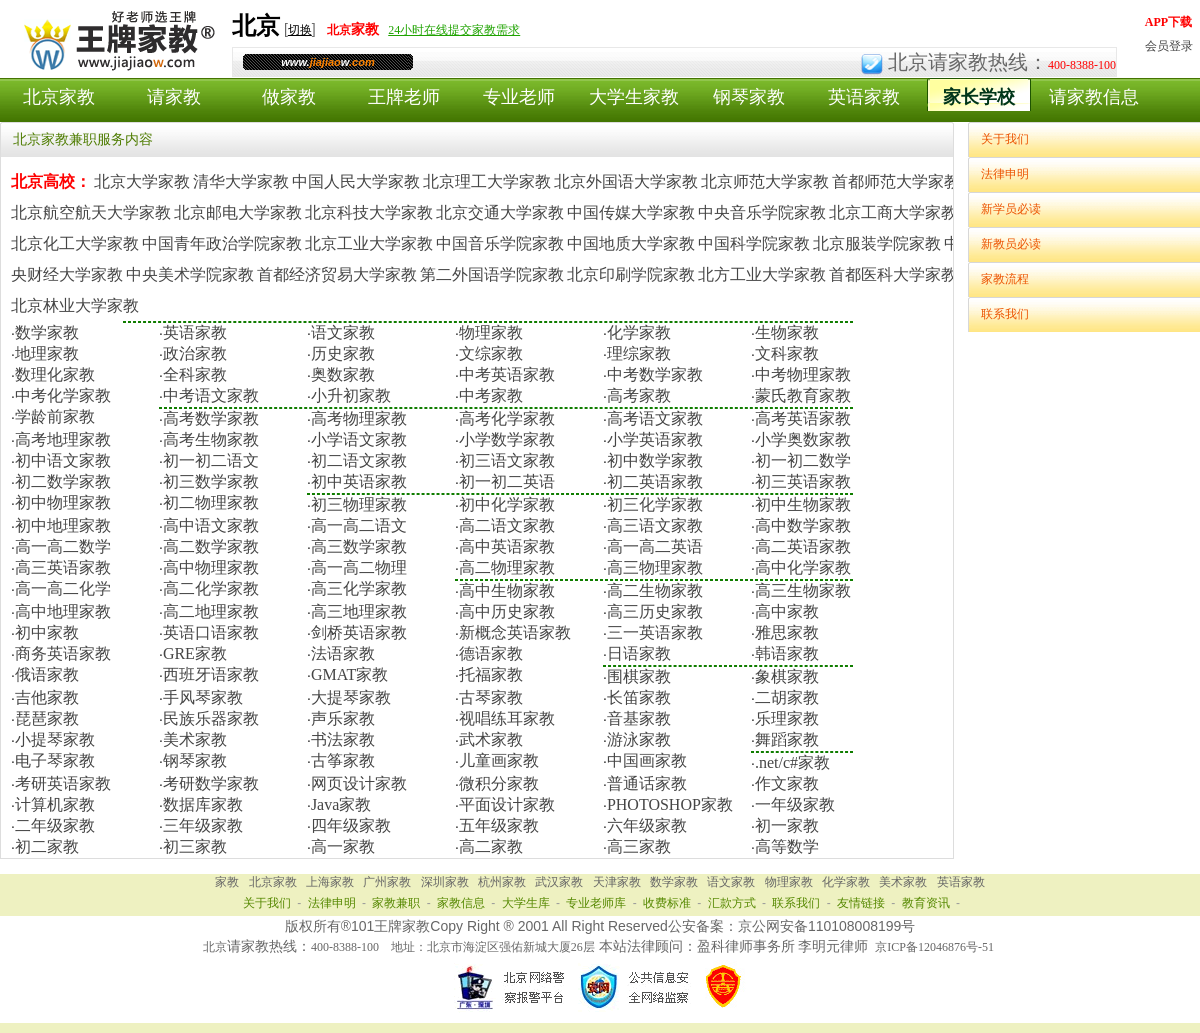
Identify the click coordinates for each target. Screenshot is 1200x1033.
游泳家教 (639, 739)
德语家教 (491, 653)
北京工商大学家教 (893, 212)
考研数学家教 (211, 783)
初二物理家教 (211, 502)
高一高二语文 (359, 525)
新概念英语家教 (515, 632)
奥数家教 (343, 374)
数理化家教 (55, 374)
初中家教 (47, 632)
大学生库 (526, 903)
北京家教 (59, 97)
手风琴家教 (203, 697)
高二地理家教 (211, 611)
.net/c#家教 (792, 762)
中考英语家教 (507, 374)
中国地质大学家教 (631, 243)
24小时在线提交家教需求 (454, 30)
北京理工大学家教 (487, 181)
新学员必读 (1011, 209)
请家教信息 (1094, 97)
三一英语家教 (655, 632)
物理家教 (491, 332)
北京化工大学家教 (75, 243)
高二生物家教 (655, 590)
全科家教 (195, 374)
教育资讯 (926, 903)
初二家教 (47, 846)
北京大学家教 (142, 181)
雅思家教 (787, 632)
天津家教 (617, 882)
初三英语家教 (803, 481)
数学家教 (47, 332)
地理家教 (47, 353)
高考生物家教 (211, 439)
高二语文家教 (507, 525)
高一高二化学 (63, 588)
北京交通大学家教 (500, 212)
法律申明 (1005, 174)
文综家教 (491, 353)
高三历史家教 (655, 611)
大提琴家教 (351, 697)
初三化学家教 (655, 504)
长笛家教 (639, 697)
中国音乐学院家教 (500, 243)
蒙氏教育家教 (803, 395)
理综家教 (639, 353)
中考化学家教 (63, 395)
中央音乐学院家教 (762, 212)
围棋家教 (639, 676)
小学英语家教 (655, 439)
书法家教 (343, 739)
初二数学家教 (63, 481)
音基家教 (639, 718)
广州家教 (387, 882)
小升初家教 (351, 395)
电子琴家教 (55, 760)
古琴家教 (491, 697)
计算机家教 (55, 804)
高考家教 (639, 395)
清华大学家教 (241, 181)
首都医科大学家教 (893, 274)
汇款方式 (732, 903)
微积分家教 (499, 783)
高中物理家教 (211, 567)
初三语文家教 (507, 460)
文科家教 (787, 353)
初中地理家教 (63, 525)
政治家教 (195, 353)
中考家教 (491, 395)
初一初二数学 (803, 460)
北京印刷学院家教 (631, 274)
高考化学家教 (507, 418)
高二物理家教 (507, 567)
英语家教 (864, 97)
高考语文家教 (655, 418)
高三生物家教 (803, 590)
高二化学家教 (211, 588)
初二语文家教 (359, 460)
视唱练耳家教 (507, 718)
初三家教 (195, 846)
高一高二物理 (359, 567)
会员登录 (1169, 46)
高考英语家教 (803, 418)
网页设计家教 (359, 783)
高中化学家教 (803, 567)
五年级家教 (499, 825)
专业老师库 (596, 903)
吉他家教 (47, 697)
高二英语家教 (803, 546)
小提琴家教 (55, 739)
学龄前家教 (55, 416)
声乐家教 (343, 718)
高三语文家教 (655, 525)
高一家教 (343, 846)
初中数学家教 (655, 460)
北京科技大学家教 (369, 212)
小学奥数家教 (803, 439)
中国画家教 (647, 760)
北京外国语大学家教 (626, 181)
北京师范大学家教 (765, 181)
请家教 (174, 97)
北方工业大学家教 (762, 274)
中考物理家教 (803, 374)
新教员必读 (1011, 244)
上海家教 (330, 882)
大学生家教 (634, 97)
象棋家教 (787, 676)
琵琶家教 (47, 718)
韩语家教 (787, 653)
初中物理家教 (63, 502)
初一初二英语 (507, 481)
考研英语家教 (63, 783)
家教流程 (1005, 279)
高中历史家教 (507, 611)
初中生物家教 (803, 504)
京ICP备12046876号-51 (934, 947)
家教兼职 (396, 903)
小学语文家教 (359, 439)
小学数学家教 (507, 439)
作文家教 (787, 783)
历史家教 (343, 353)
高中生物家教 (507, 590)
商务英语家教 (63, 653)
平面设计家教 (507, 804)
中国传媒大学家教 (631, 212)
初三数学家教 (211, 481)
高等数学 (787, 846)
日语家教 (639, 653)
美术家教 (195, 739)
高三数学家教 (359, 546)
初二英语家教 (655, 481)
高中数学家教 (803, 525)
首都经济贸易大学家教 (337, 274)
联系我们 (1005, 314)
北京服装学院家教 (877, 243)
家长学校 (979, 97)
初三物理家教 (359, 504)
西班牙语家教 (211, 674)
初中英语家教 (359, 481)
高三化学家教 (359, 588)
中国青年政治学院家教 (222, 243)
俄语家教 (47, 674)
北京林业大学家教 (75, 305)
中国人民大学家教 (356, 181)
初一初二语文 (211, 460)
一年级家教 (795, 804)
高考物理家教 (359, 418)
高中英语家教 (507, 546)
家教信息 (461, 903)
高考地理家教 (63, 439)
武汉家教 (559, 882)
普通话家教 (647, 783)
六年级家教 (647, 825)
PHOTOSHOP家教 (670, 804)
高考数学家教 (211, 418)
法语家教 (343, 653)
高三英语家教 (63, 567)
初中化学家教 (507, 504)
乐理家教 (787, 718)
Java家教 (341, 804)
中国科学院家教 (754, 243)
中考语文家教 (211, 395)
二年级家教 (55, 825)
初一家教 (787, 825)
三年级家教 (203, 825)
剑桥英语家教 (359, 632)
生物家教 (787, 332)
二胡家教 (787, 697)
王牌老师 (404, 97)
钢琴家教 (749, 97)
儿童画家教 (499, 760)
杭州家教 (502, 882)
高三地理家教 (359, 611)
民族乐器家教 (211, 718)
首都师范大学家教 (896, 181)
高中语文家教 (211, 525)
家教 (227, 882)
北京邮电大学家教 (238, 212)
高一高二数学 (63, 546)
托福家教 (491, 674)
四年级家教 (351, 825)
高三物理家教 (655, 567)
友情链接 (861, 903)
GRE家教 (195, 653)
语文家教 (343, 332)
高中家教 (787, 611)
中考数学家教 (655, 374)
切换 (300, 30)
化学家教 (639, 332)
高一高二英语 (655, 546)
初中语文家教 (63, 460)
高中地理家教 (63, 611)
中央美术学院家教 (190, 274)
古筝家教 (343, 760)
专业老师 (519, 97)
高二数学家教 (211, 546)
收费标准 (667, 903)
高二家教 (491, 846)
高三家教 (639, 846)
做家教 (289, 97)
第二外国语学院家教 (492, 274)
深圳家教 (445, 882)
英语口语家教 (211, 632)
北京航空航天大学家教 (91, 212)
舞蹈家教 (787, 739)
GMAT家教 (349, 674)
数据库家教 (203, 804)
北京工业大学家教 (369, 243)
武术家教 (491, 739)
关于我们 (1005, 139)
